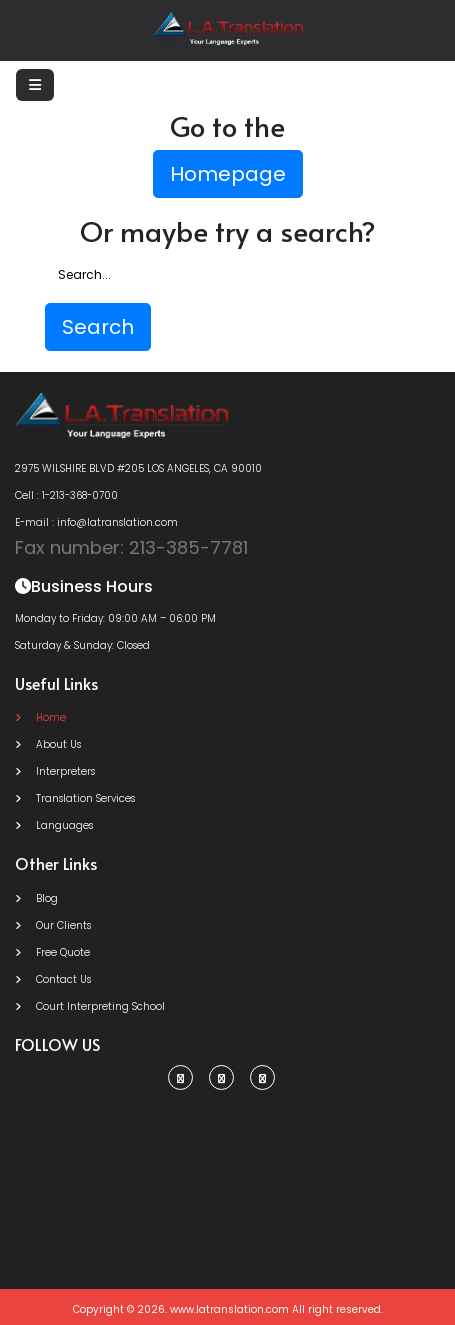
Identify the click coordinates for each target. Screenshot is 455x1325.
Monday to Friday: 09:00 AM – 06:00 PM (115, 618)
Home (40, 717)
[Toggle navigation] (35, 85)
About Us (48, 744)
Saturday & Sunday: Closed (82, 645)
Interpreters (55, 771)
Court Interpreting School (90, 1006)
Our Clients (53, 925)
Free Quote (52, 952)
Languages (54, 825)
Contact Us (53, 979)
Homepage (228, 174)
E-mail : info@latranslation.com (96, 522)
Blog (36, 898)
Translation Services (75, 798)
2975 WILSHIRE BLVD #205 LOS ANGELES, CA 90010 (138, 468)
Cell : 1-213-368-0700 (66, 495)
